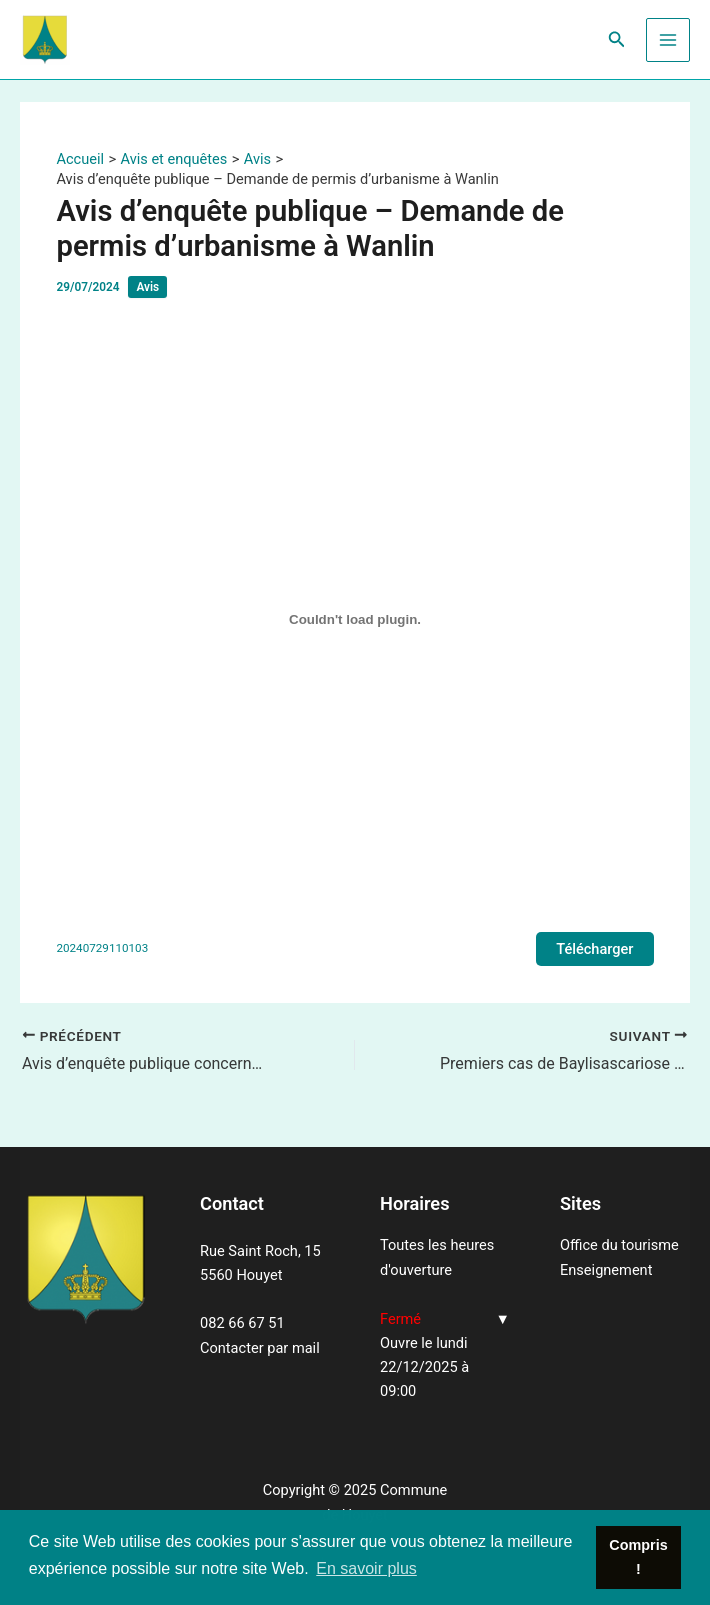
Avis (147, 287)
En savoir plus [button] (366, 1568)
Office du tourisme (619, 1245)
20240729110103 (102, 948)
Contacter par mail (260, 1348)
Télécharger (594, 949)
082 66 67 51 (242, 1323)
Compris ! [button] (638, 1557)
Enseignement (606, 1270)
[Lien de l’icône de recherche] (617, 39)
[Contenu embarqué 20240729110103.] (354, 620)
